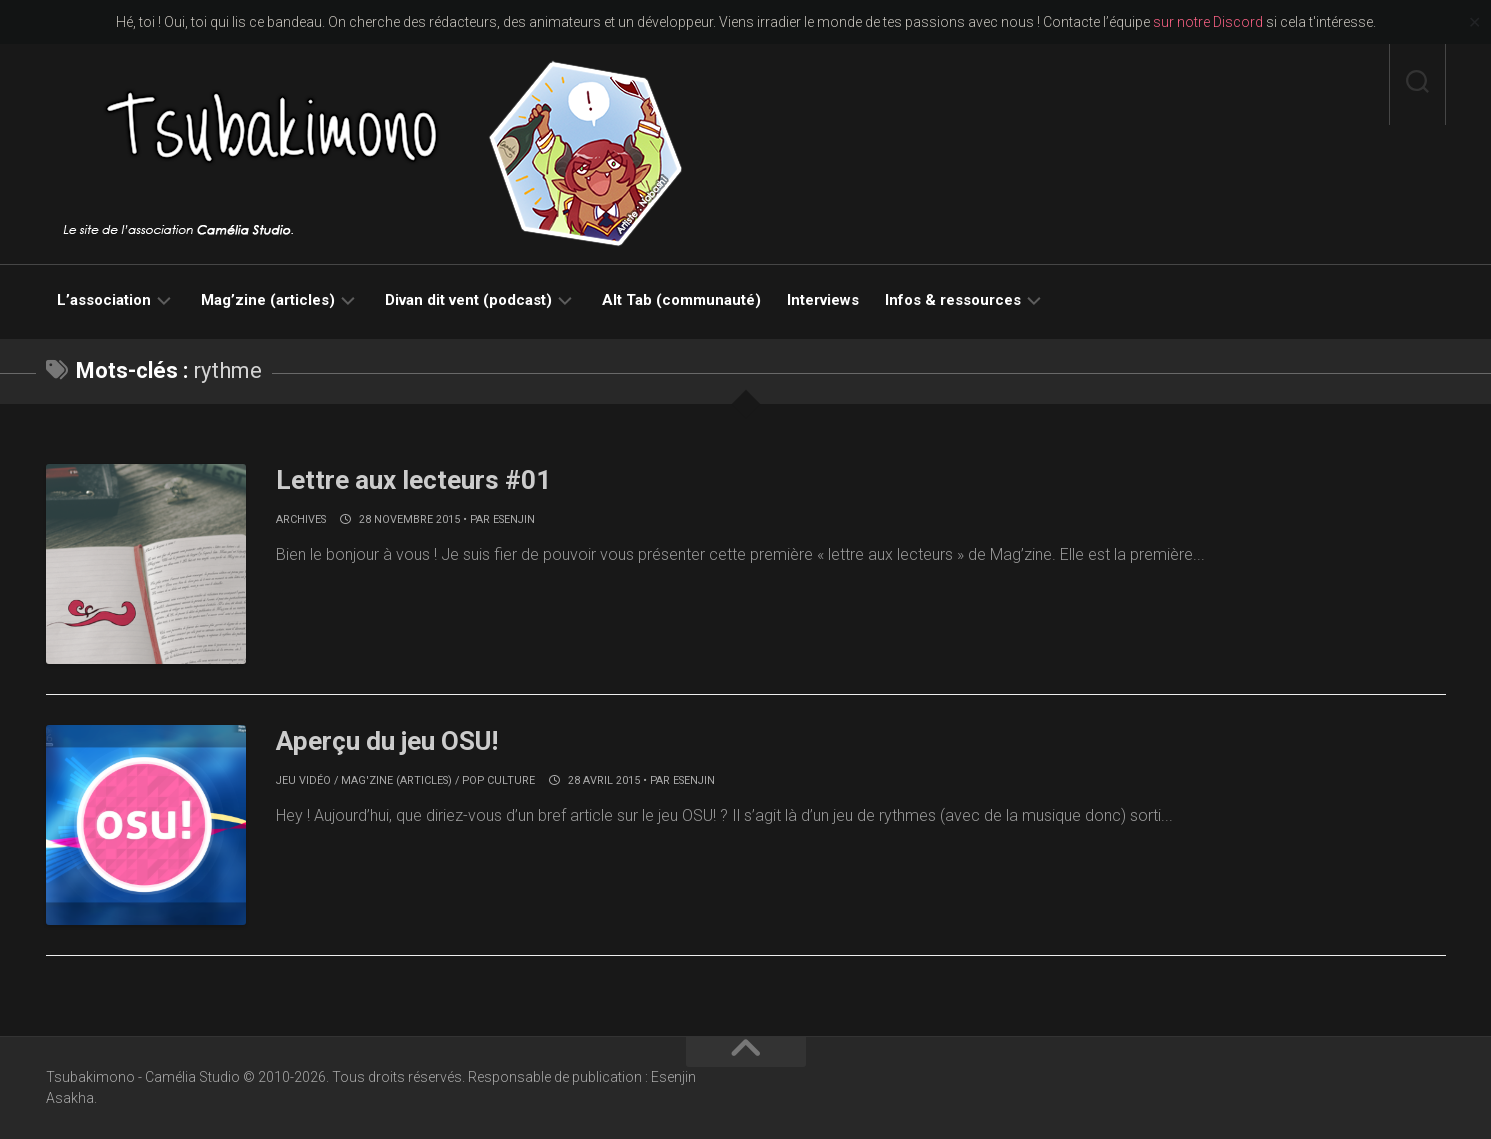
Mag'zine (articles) (396, 780)
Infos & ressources (953, 300)
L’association (104, 300)
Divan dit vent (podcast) (468, 300)
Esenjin (514, 519)
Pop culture (498, 780)
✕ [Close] (1474, 22)
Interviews (823, 300)
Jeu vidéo (303, 780)
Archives (301, 519)
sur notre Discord (1208, 22)
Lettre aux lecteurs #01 (413, 480)
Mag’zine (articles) (268, 300)
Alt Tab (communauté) (681, 300)
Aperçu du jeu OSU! (387, 741)
